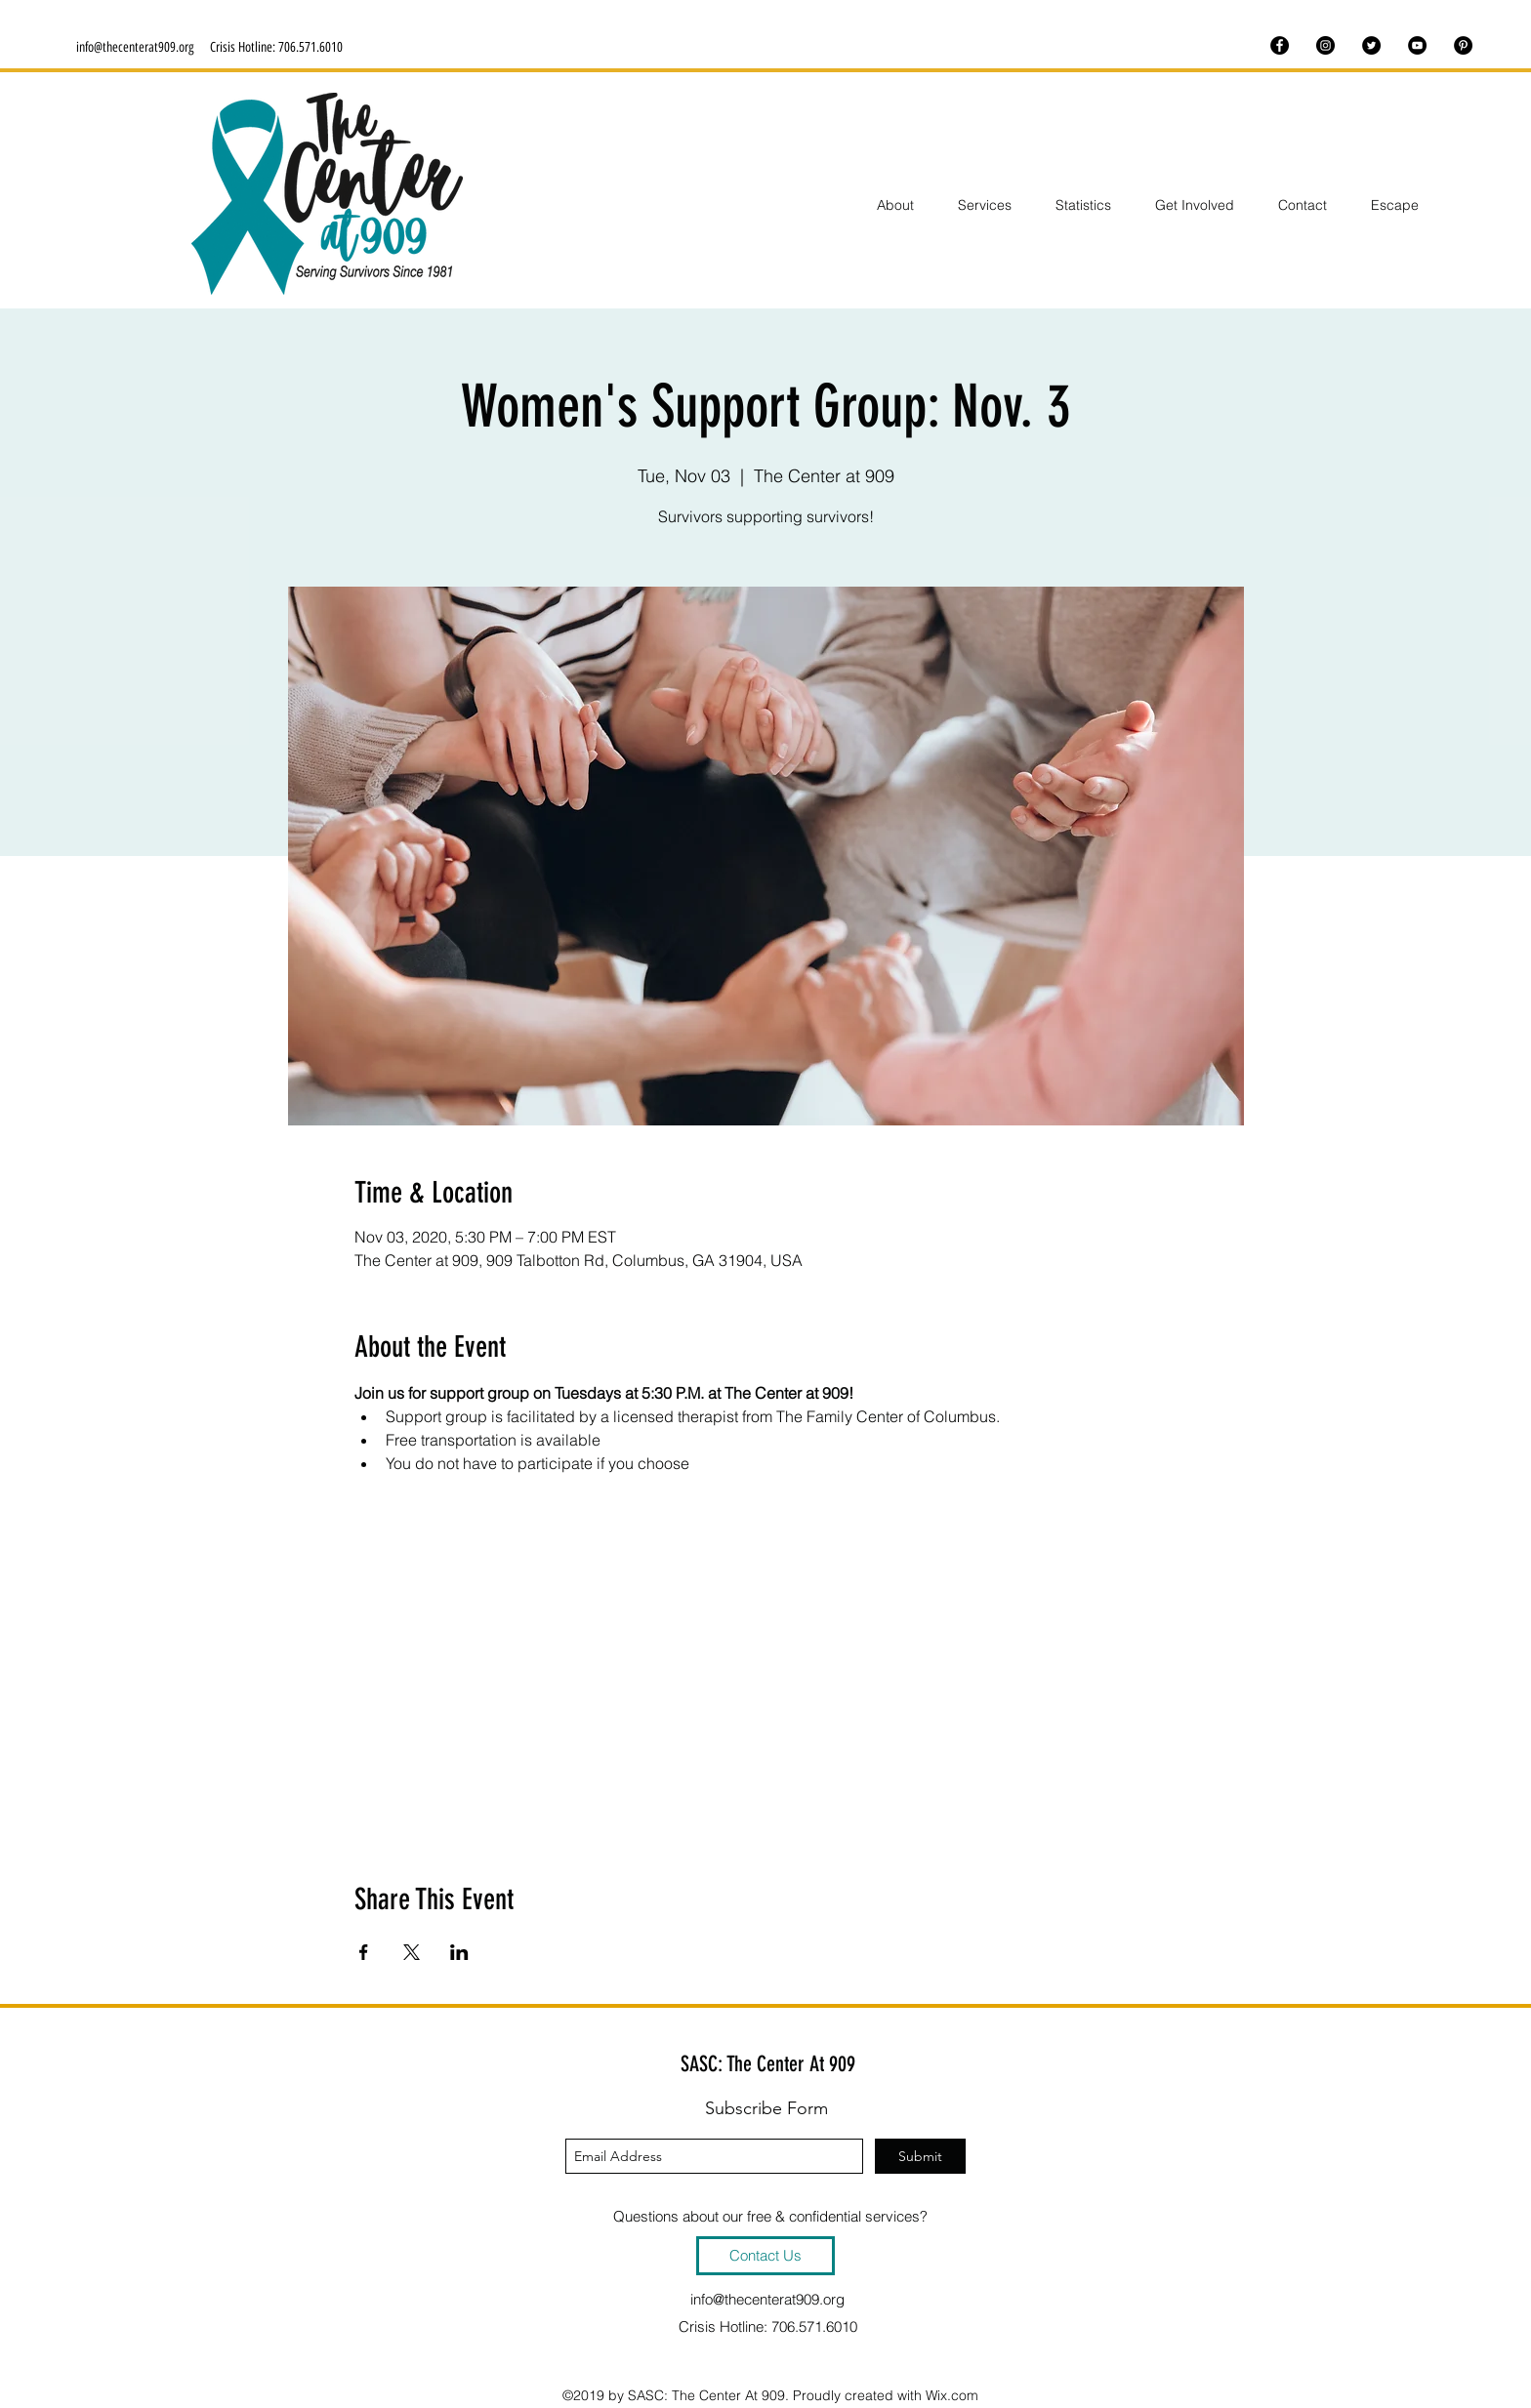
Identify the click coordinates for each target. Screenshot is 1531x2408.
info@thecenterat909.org (135, 47)
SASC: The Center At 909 (768, 2064)
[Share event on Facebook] (363, 1952)
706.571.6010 (310, 47)
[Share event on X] (411, 1952)
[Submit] (920, 2156)
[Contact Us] (765, 2255)
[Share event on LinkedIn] (459, 1952)
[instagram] (1325, 45)
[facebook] (1279, 45)
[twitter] (1371, 45)
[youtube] (1417, 45)
